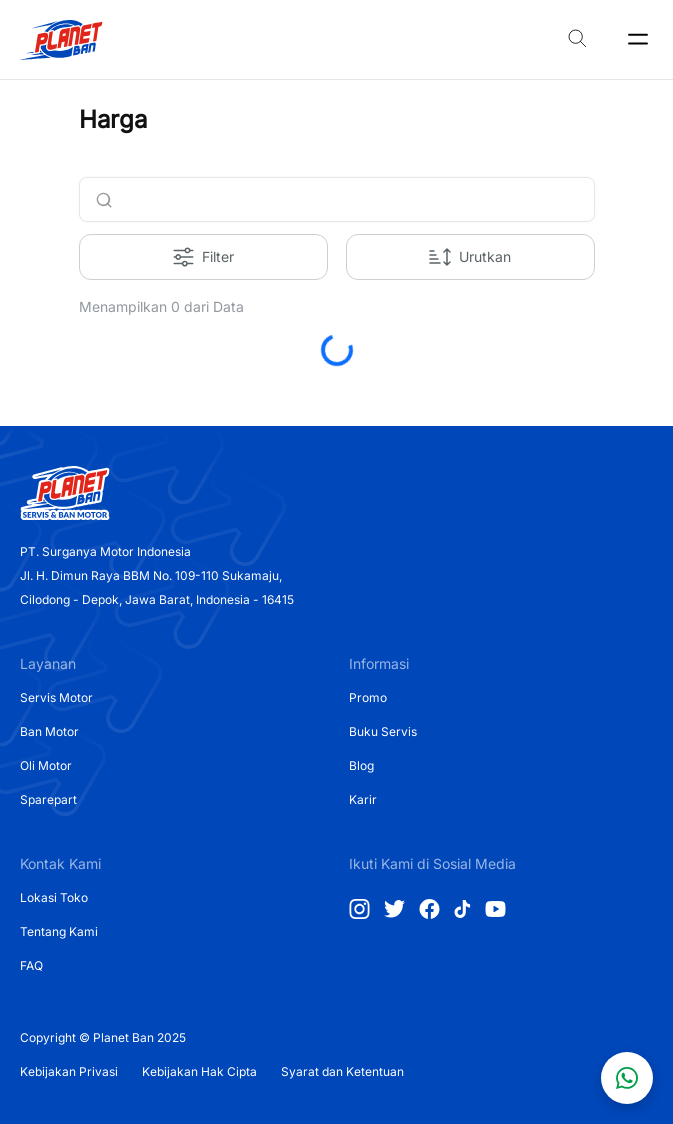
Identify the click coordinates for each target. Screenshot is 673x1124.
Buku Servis (383, 731)
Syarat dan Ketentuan (342, 1071)
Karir (363, 799)
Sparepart (48, 799)
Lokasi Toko (54, 897)
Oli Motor (46, 765)
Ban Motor (49, 731)
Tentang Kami (59, 931)
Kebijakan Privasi (69, 1071)
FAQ (31, 965)
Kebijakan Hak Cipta (199, 1071)
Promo (368, 697)
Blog (361, 765)
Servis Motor (56, 697)
